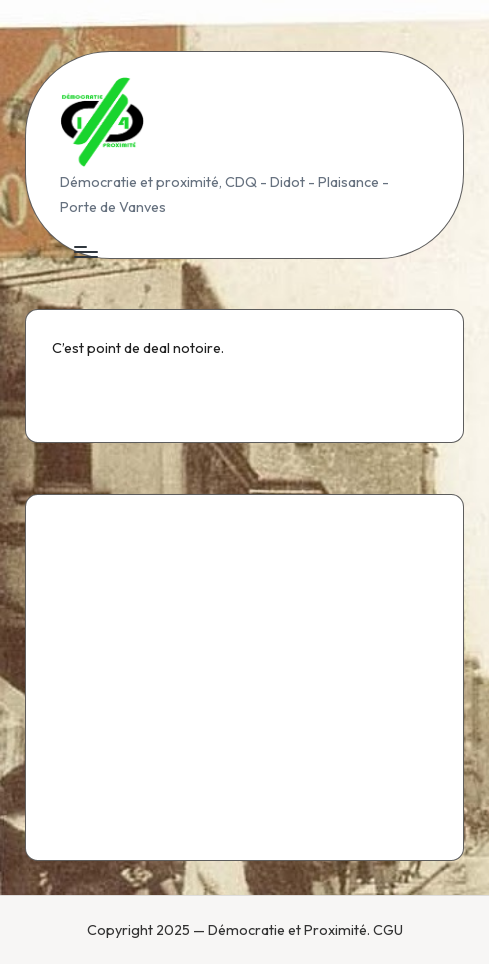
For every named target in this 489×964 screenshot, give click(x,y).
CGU (388, 930)
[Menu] (84, 252)
